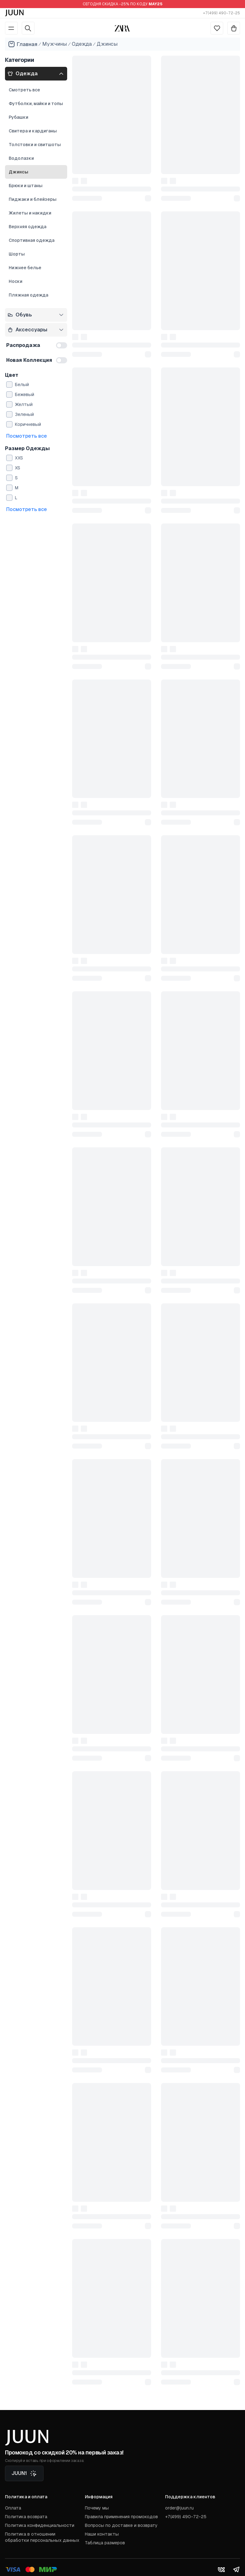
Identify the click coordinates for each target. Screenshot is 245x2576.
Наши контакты (102, 2534)
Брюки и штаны (26, 185)
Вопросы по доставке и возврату (121, 2525)
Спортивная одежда (31, 240)
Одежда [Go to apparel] (82, 44)
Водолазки (21, 158)
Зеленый (24, 414)
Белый (22, 384)
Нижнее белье (25, 267)
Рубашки (18, 117)
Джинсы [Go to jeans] (107, 44)
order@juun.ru (179, 2507)
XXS (19, 457)
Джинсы (18, 171)
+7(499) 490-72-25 (221, 13)
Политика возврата (26, 2516)
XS (17, 467)
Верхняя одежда (27, 226)
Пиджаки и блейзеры (33, 199)
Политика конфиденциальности (39, 2525)
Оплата (13, 2507)
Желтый (24, 404)
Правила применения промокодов (121, 2516)
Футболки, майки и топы (36, 103)
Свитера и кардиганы (33, 130)
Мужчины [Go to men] (54, 44)
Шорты (17, 253)
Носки (15, 281)
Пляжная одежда (28, 295)
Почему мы (97, 2507)
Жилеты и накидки (30, 212)
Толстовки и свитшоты (35, 144)
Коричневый (28, 424)
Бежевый (24, 394)
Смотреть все (24, 89)
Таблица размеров (105, 2542)
